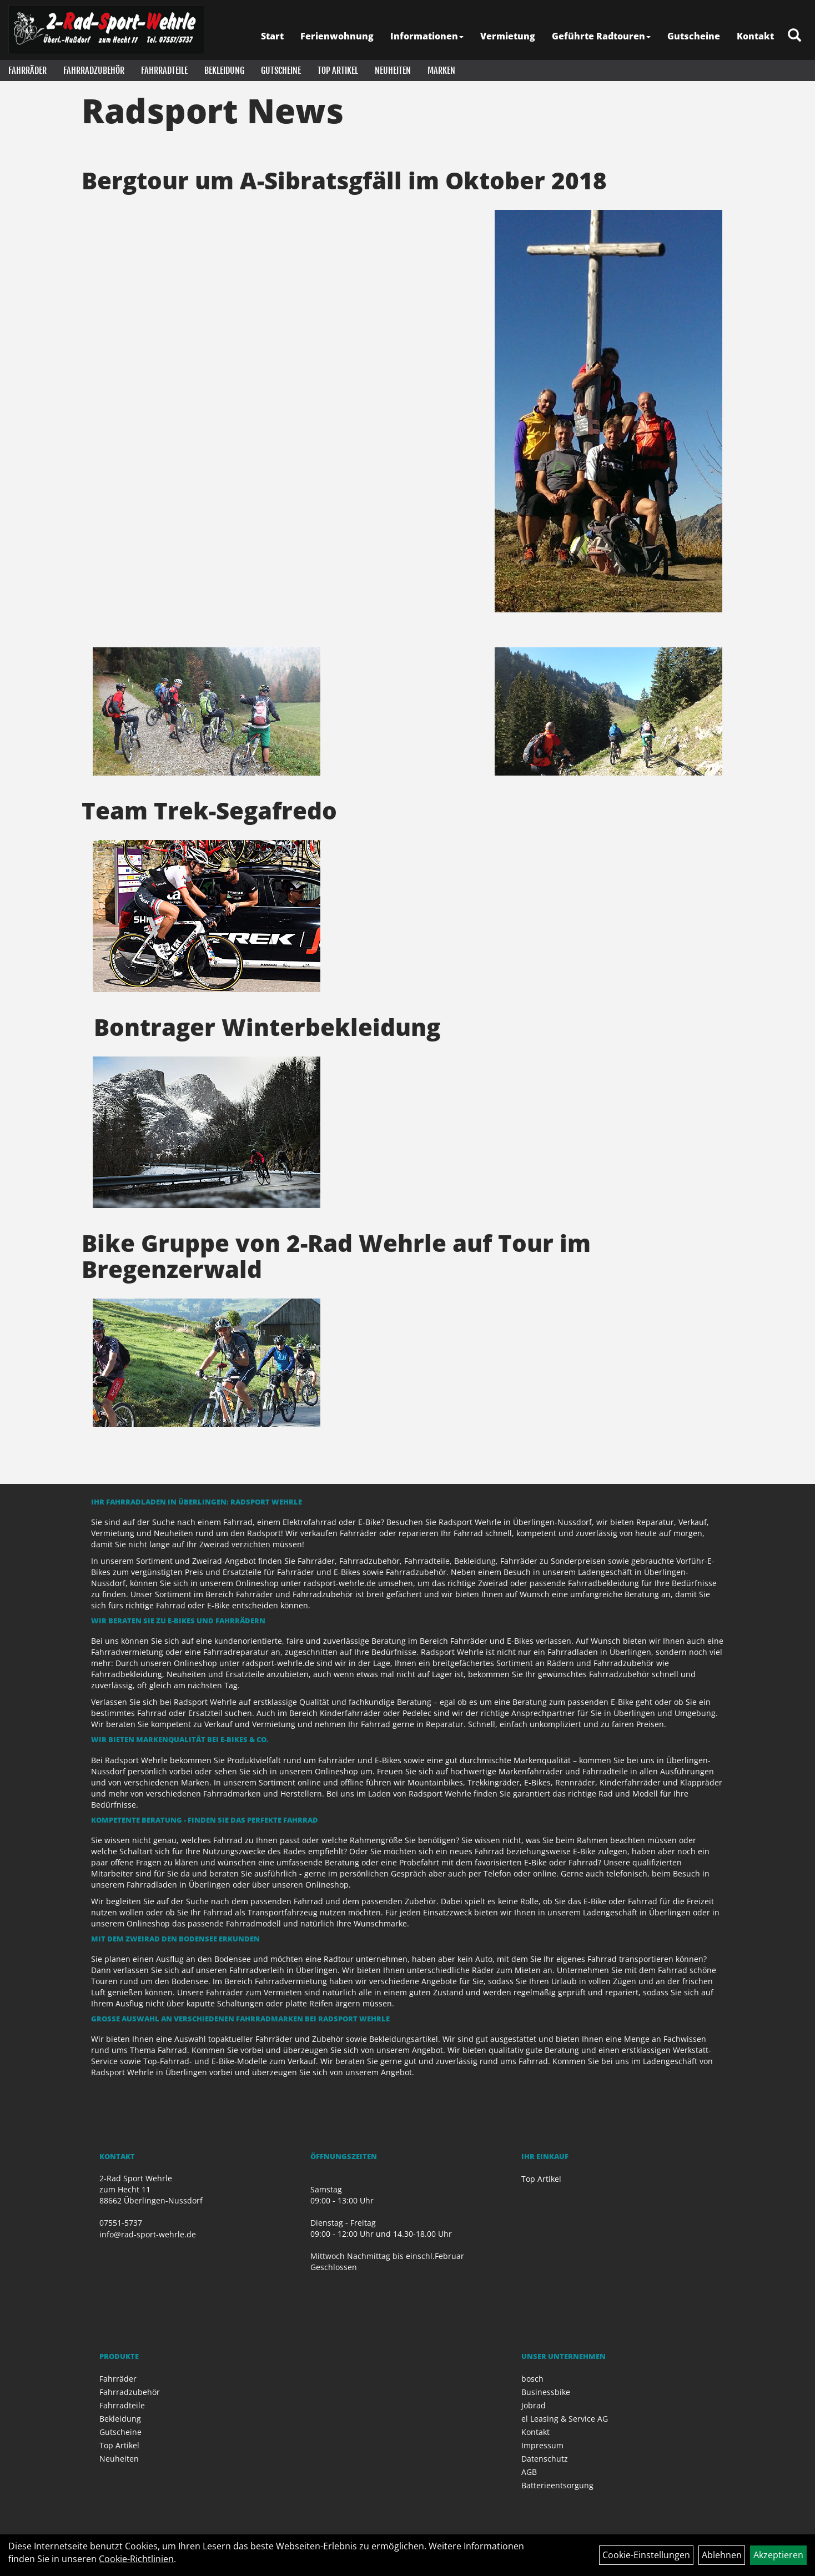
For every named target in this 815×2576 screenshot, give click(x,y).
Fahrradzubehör (93, 70)
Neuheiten (393, 70)
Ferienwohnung (337, 36)
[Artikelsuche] (794, 36)
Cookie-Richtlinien (136, 2559)
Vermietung (507, 36)
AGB (529, 2472)
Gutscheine (693, 36)
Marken (441, 70)
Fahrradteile (164, 70)
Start (272, 36)
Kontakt (755, 36)
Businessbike (545, 2392)
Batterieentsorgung (557, 2485)
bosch (532, 2378)
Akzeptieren (778, 2555)
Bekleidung (224, 70)
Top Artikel (338, 70)
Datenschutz (544, 2458)
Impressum (542, 2445)
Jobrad (533, 2405)
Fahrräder (27, 70)
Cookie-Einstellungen (646, 2555)
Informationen (427, 36)
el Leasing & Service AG (564, 2418)
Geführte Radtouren (601, 36)
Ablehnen (722, 2555)
